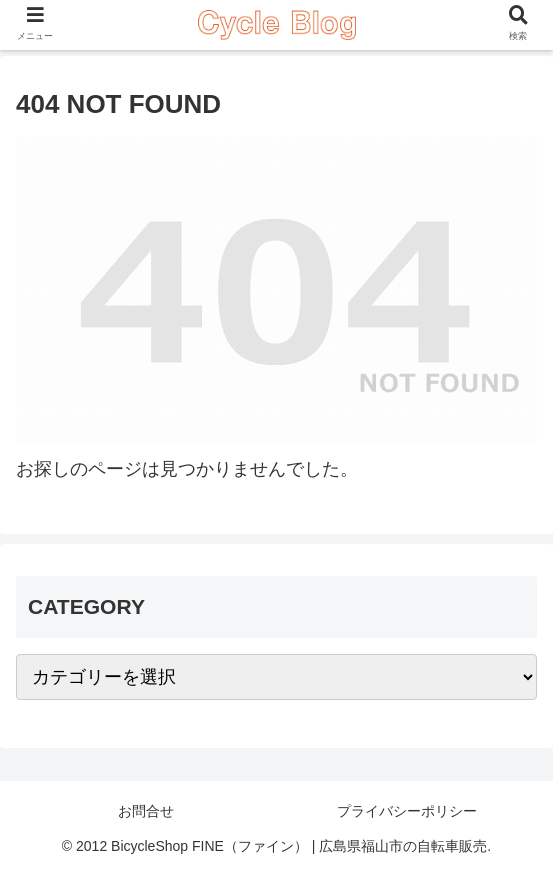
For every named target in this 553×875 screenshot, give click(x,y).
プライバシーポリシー (407, 811)
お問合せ (146, 811)
